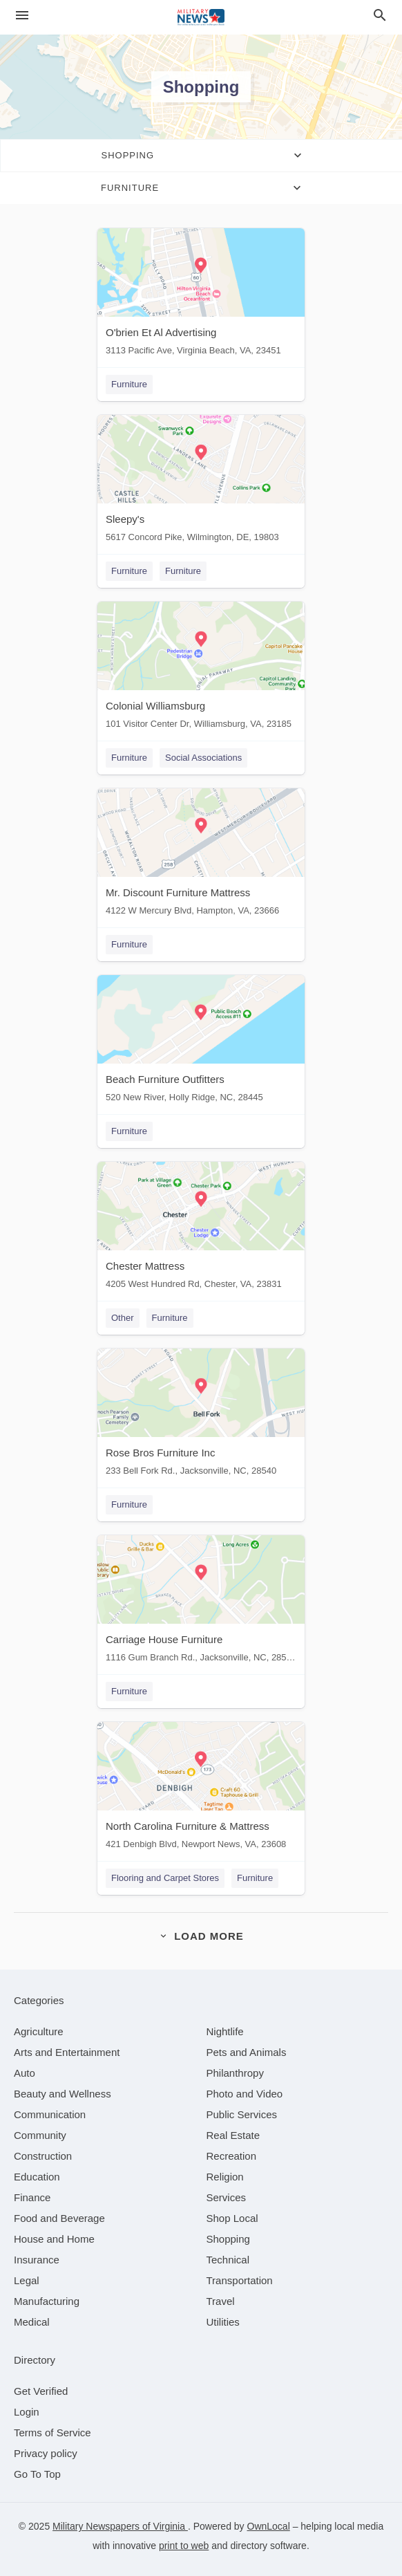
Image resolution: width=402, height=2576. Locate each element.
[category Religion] (225, 2177)
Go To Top (37, 2474)
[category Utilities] (223, 2322)
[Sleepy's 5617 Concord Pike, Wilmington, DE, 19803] (201, 482)
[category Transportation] (240, 2280)
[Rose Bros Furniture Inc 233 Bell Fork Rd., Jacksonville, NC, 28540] (201, 1415)
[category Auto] (24, 2073)
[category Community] (40, 2135)
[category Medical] (32, 2322)
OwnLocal (268, 2526)
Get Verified (41, 2391)
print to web (184, 2545)
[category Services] (227, 2197)
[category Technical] (228, 2259)
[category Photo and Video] (245, 2094)
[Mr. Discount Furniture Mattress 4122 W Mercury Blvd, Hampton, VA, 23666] (201, 855)
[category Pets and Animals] (247, 2052)
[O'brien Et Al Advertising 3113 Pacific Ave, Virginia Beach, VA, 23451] (201, 295)
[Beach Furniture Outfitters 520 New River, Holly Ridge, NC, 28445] (201, 1042)
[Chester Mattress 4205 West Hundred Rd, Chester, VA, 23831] (201, 1228)
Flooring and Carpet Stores (165, 1878)
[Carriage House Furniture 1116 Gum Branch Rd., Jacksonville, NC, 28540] (201, 1602)
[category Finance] (32, 2197)
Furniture (129, 384)
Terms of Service (52, 2432)
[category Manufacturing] (46, 2301)
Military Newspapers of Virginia (120, 2526)
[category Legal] (26, 2280)
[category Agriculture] (39, 2031)
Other (122, 1318)
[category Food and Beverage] (59, 2218)
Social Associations (203, 757)
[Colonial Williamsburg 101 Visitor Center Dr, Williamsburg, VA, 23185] (201, 668)
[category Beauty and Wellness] (62, 2094)
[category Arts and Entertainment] (66, 2052)
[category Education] (37, 2177)
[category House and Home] (54, 2239)
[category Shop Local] (232, 2218)
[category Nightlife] (225, 2031)
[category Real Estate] (233, 2135)
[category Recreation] (232, 2156)
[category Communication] (50, 2114)
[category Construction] (43, 2156)
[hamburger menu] (22, 15)
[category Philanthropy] (235, 2073)
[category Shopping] (228, 2239)
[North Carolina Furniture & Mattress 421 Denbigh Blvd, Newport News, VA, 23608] (201, 1789)
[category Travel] (221, 2301)
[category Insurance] (36, 2259)
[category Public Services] (242, 2114)
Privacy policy (45, 2453)
